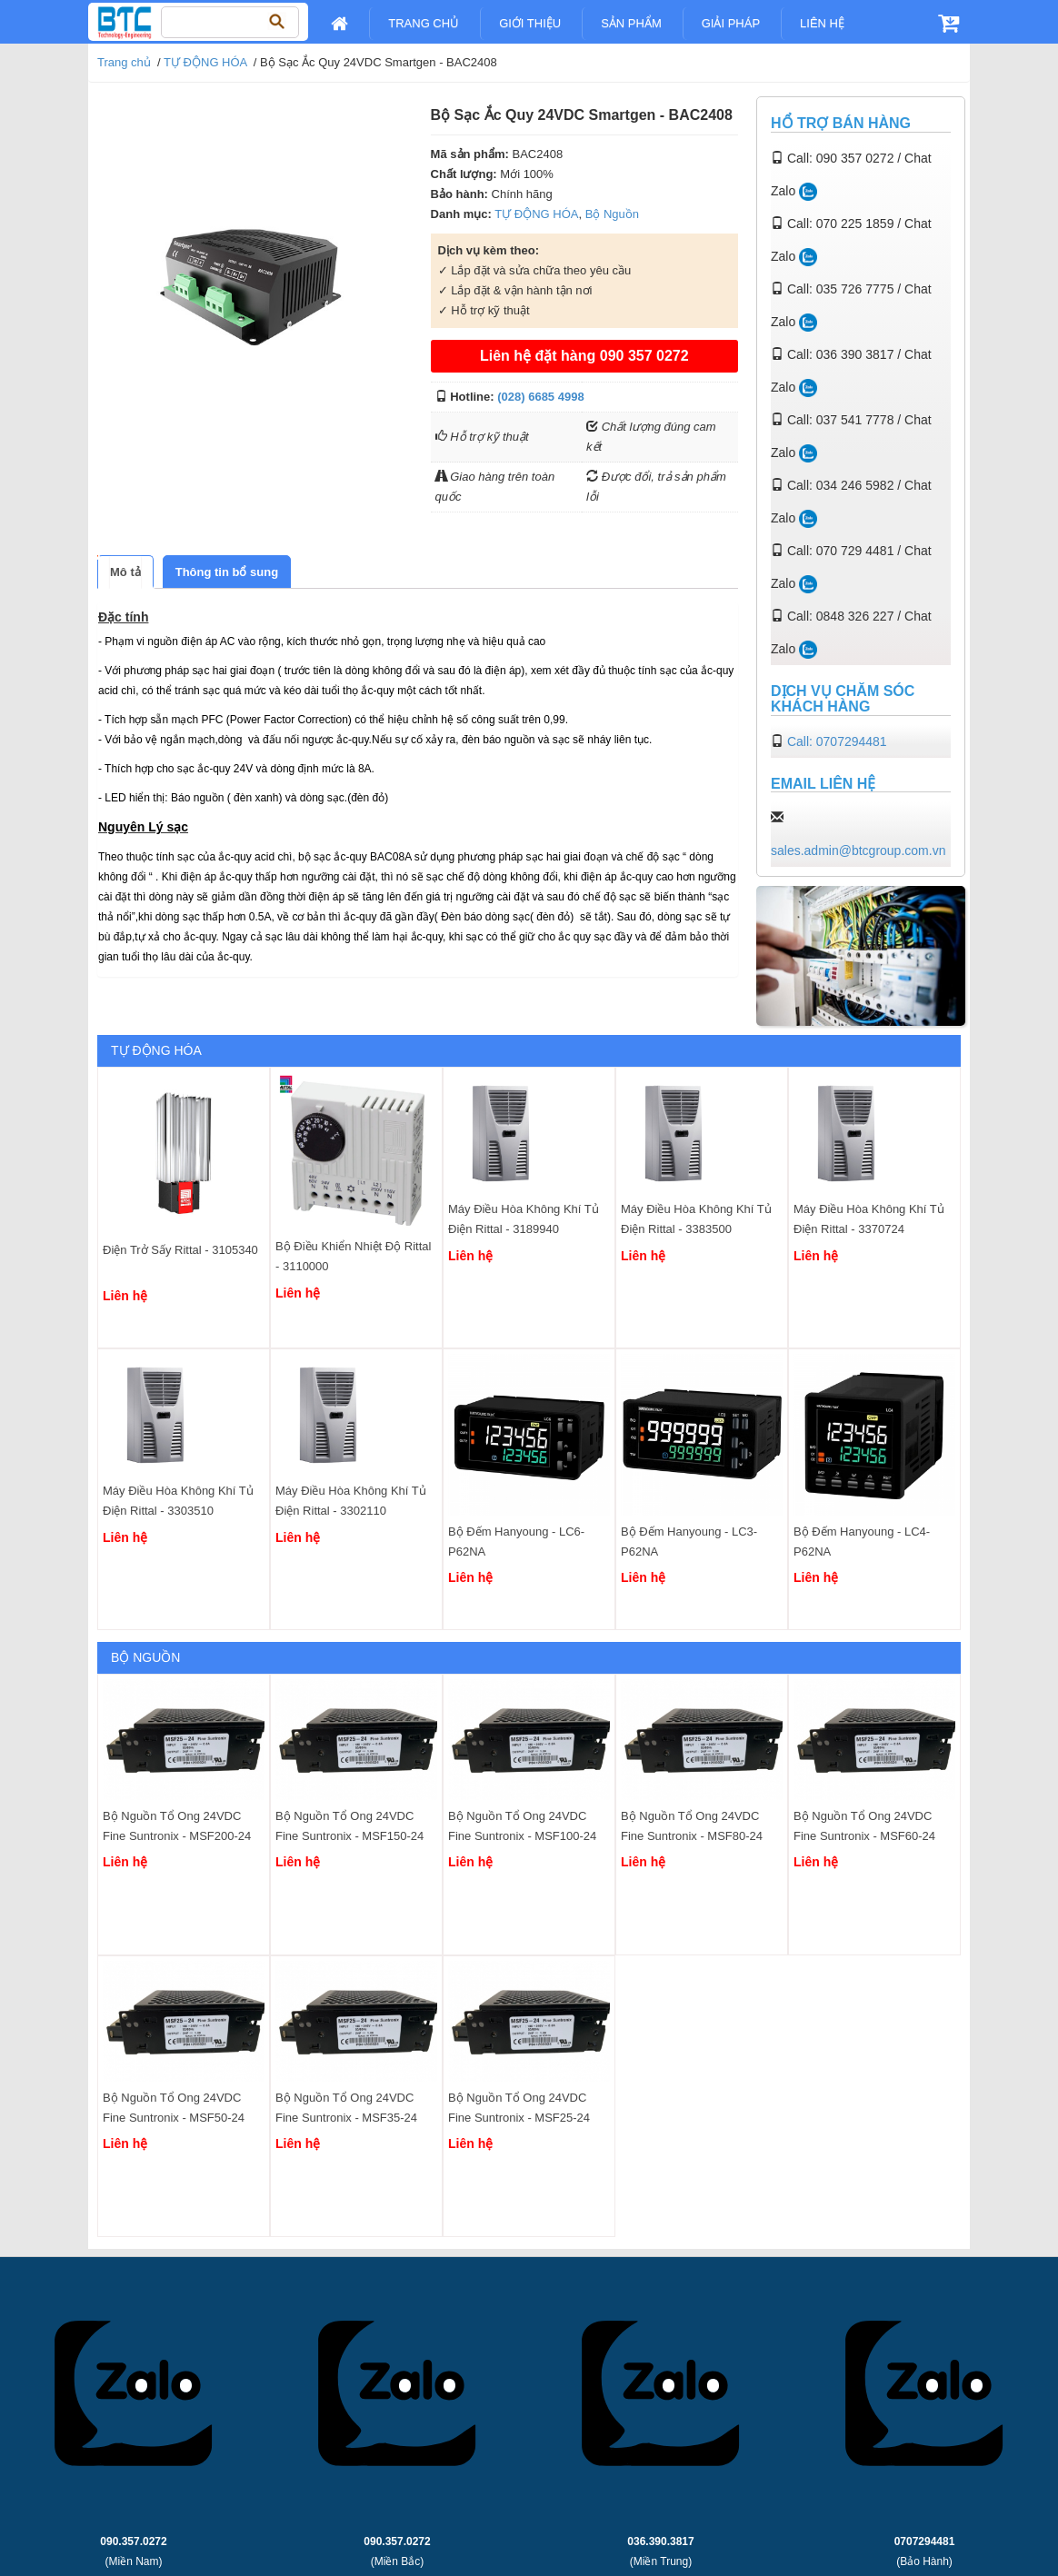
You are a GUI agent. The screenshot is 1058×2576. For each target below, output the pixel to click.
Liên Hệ (822, 23)
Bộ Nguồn (612, 214)
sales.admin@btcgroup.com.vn (858, 850)
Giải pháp (731, 23)
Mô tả (125, 572)
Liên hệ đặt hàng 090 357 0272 (584, 355)
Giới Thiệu (530, 23)
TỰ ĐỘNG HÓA (205, 62)
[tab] (125, 572)
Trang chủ (423, 23)
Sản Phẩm (631, 23)
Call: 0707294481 (837, 741)
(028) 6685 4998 (540, 396)
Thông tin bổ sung (226, 572)
